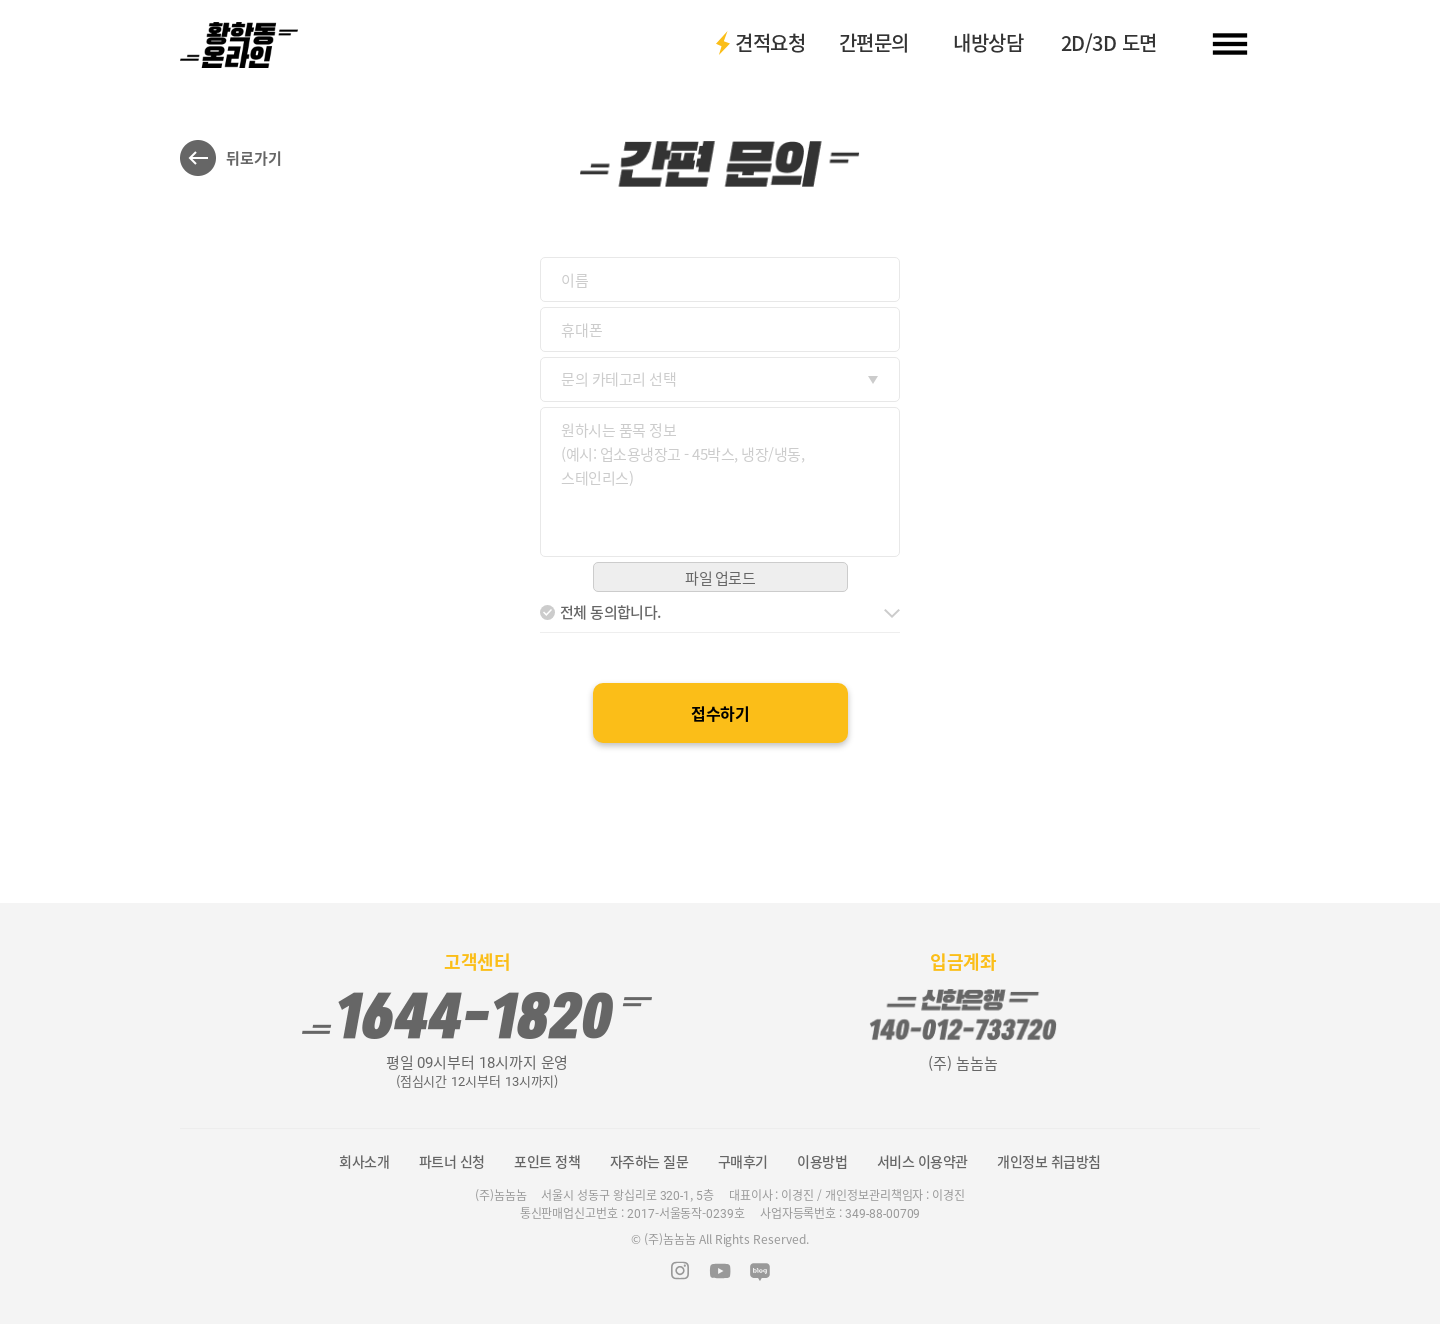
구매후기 (743, 1161)
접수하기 (720, 713)
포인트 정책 (547, 1161)
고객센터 (477, 962)
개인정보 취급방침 (1049, 1161)
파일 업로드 (720, 578)
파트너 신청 (452, 1161)
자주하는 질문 (649, 1161)
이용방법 (822, 1161)
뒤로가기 (254, 158)
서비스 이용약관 (922, 1161)
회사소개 (364, 1161)
